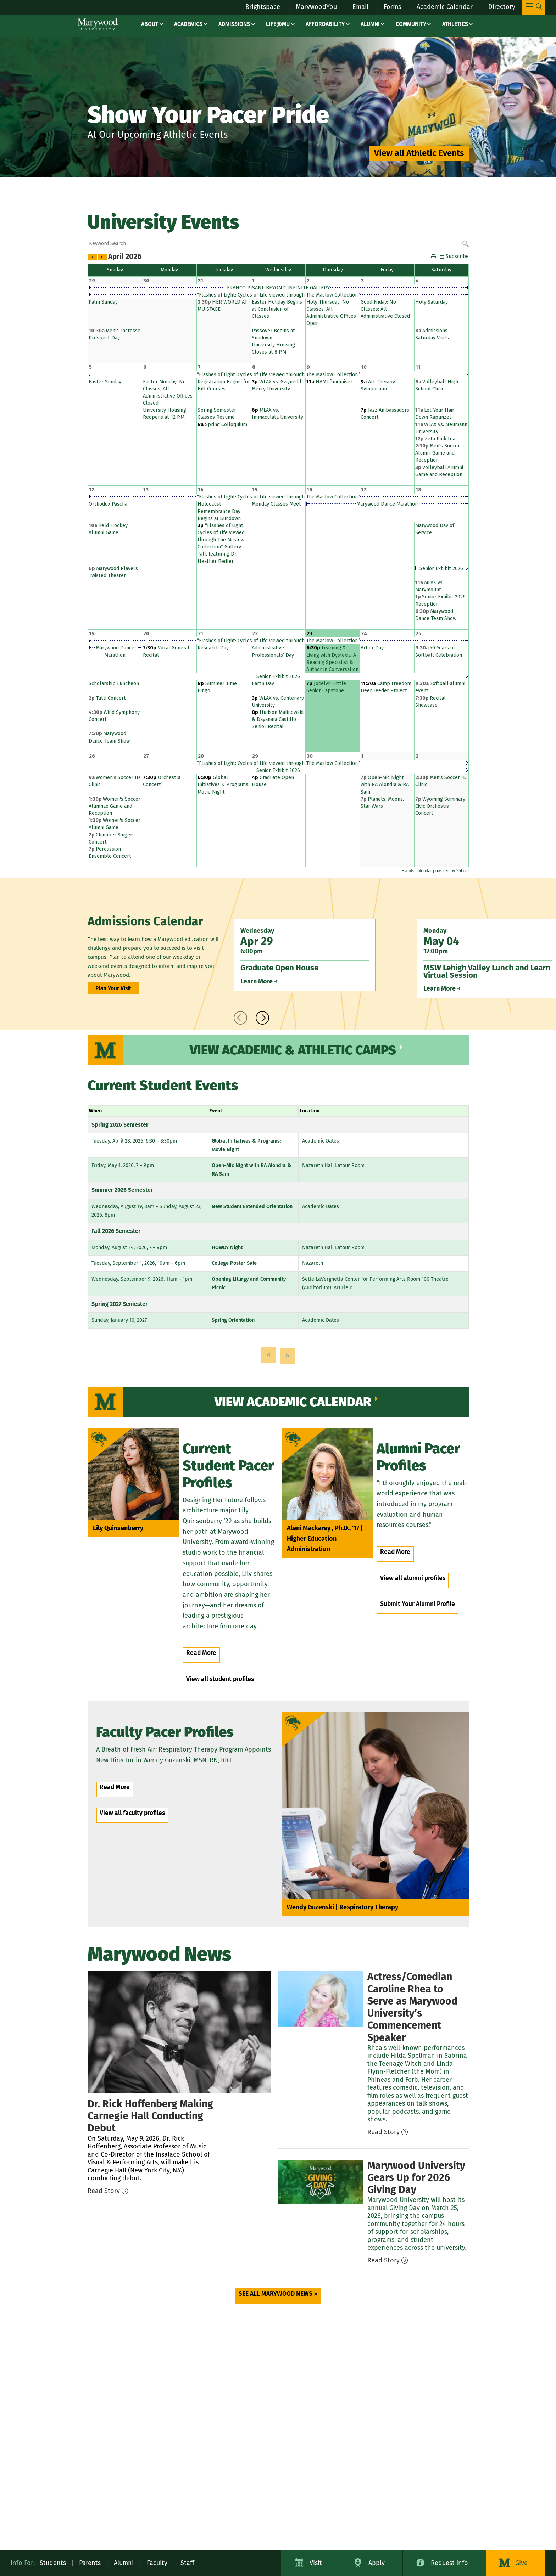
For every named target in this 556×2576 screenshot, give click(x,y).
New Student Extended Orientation (252, 1207)
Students (53, 2563)
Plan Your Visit (113, 988)
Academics (188, 24)
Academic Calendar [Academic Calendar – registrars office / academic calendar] (445, 7)
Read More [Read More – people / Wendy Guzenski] (115, 1787)
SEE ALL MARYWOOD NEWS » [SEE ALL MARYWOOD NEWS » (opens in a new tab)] (278, 2294)
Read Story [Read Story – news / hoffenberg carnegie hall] (104, 2191)
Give (521, 2563)
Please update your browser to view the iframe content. (278, 243)
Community (411, 24)
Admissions (234, 24)
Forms (392, 7)
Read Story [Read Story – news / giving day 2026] (383, 2260)
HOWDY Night (227, 1248)
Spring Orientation (233, 1320)
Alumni (370, 24)
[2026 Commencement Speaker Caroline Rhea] (320, 1999)
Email (360, 7)
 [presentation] (240, 1018)
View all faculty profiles (132, 1813)
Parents (90, 2563)
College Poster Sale (234, 1263)
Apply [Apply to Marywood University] (376, 2563)
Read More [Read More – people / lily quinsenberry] (201, 1653)
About (149, 24)
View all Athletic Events (419, 153)
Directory (501, 7)
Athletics (455, 24)
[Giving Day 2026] (320, 2182)
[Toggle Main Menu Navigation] (533, 7)
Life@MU (278, 24)
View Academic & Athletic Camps (293, 1050)
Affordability (325, 24)
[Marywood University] (98, 24)
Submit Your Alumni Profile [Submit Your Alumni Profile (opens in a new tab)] (417, 1604)
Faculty (157, 2563)
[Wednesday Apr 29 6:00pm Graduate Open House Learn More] (305, 955)
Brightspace (262, 7)
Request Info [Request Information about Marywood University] (449, 2563)
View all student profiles (220, 1679)
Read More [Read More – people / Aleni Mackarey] (395, 1552)
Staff (187, 2563)
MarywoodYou (316, 7)
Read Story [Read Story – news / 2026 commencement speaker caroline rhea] (383, 2132)
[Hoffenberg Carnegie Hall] (179, 2031)
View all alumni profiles (412, 1578)
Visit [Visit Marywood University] (316, 2563)
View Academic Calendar (293, 1402)
